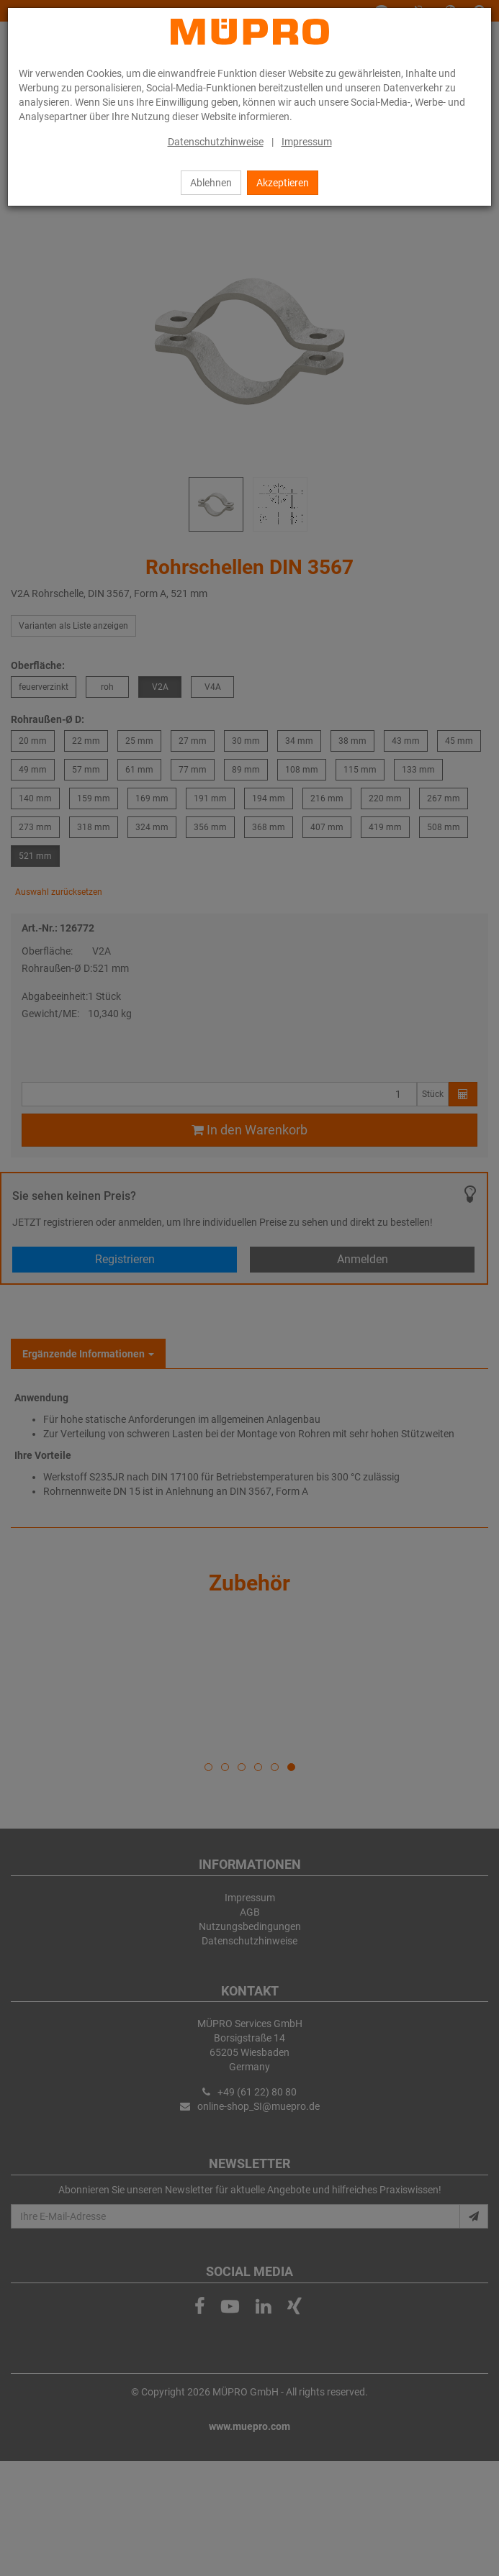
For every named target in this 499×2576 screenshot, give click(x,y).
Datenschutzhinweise (216, 141)
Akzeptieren (282, 182)
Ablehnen (211, 182)
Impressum (307, 141)
